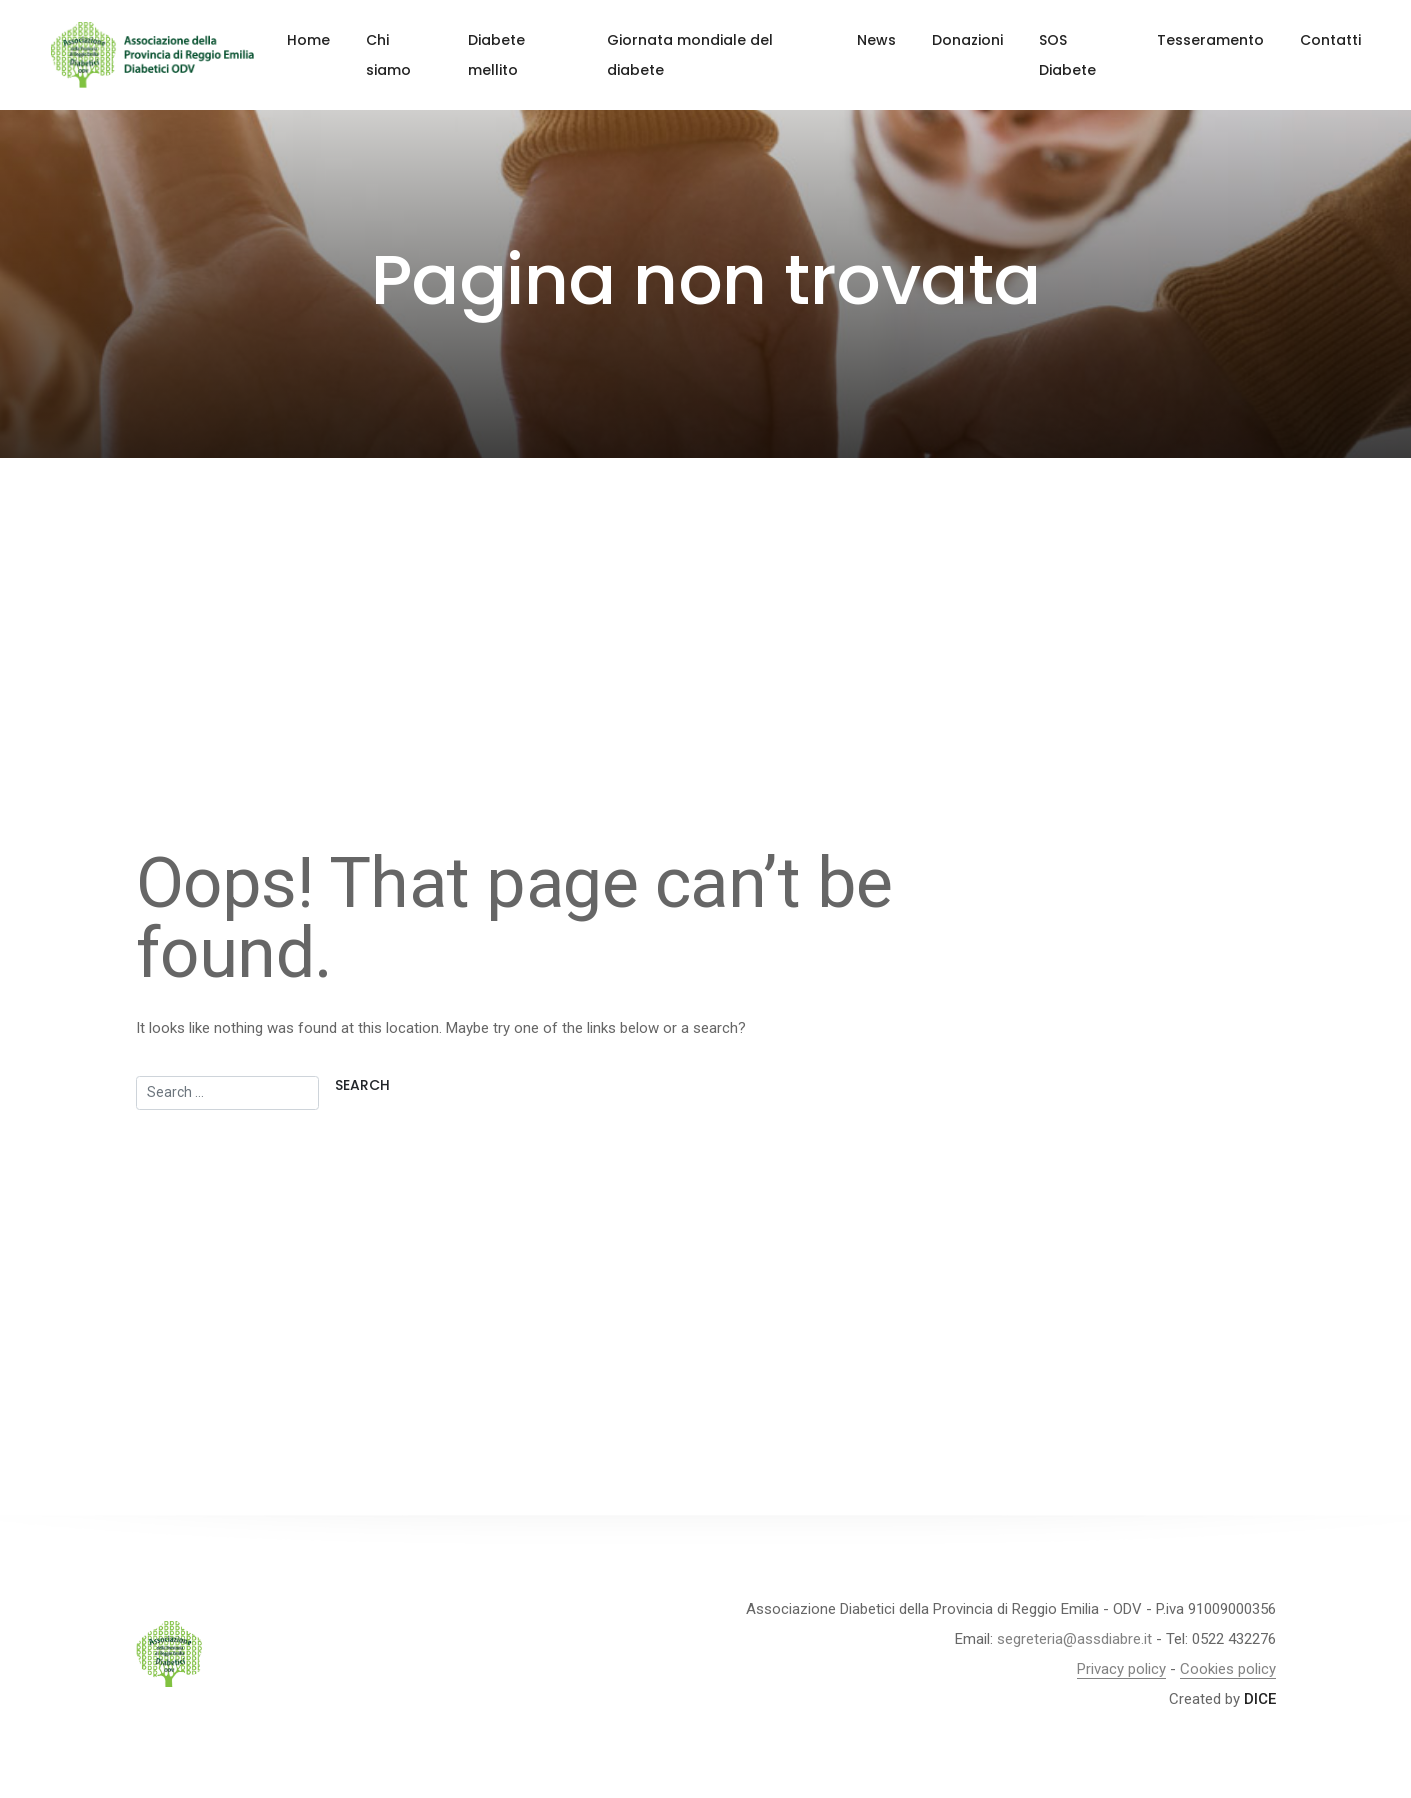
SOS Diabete (1067, 55)
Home (308, 40)
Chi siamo (388, 55)
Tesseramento (1210, 40)
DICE (1260, 1699)
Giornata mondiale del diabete (690, 55)
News (876, 40)
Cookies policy (1228, 1669)
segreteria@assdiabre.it (1074, 1639)
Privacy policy (1121, 1669)
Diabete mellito (496, 55)
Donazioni (967, 40)
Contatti (1330, 40)
